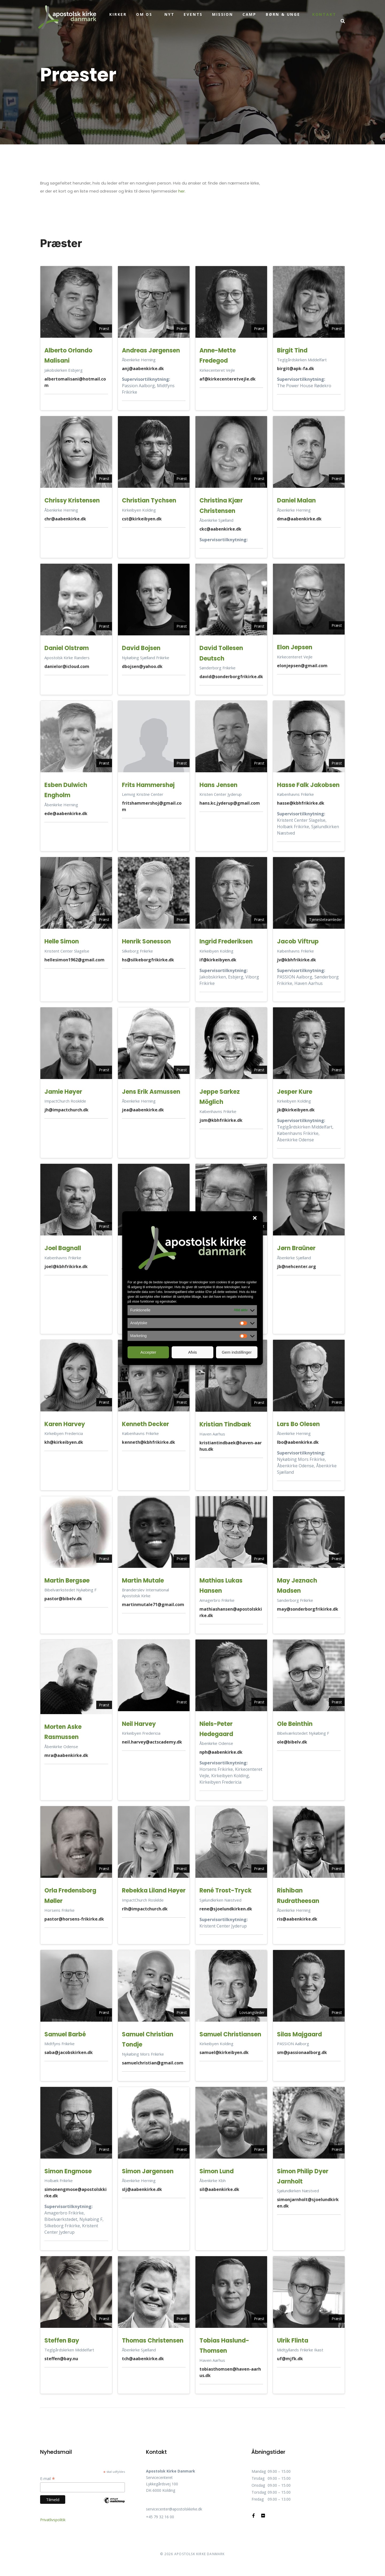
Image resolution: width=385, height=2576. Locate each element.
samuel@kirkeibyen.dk (224, 2052)
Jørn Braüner (296, 1248)
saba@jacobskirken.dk (68, 2052)
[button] (254, 1217)
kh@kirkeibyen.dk (63, 1442)
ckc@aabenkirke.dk (220, 529)
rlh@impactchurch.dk (145, 1909)
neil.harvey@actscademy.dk (152, 1742)
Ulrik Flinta (292, 2340)
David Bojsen (141, 648)
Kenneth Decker (145, 1424)
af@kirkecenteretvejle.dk (227, 379)
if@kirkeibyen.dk (217, 960)
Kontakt (324, 14)
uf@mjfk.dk (290, 2359)
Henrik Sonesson (146, 941)
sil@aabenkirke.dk (219, 2189)
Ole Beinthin (295, 1724)
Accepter (148, 1352)
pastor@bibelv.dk (63, 1599)
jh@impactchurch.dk (66, 1110)
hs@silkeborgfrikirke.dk (148, 960)
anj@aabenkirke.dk (143, 368)
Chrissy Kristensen (72, 500)
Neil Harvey (139, 1724)
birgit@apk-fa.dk (295, 368)
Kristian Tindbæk (225, 1424)
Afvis (192, 1352)
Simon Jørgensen (148, 2171)
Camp (249, 14)
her (181, 191)
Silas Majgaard (299, 2034)
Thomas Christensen (152, 2340)
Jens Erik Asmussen (151, 1092)
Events (193, 14)
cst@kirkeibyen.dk (142, 519)
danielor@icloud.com (66, 666)
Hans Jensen (218, 785)
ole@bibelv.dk (292, 1742)
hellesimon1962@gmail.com (74, 960)
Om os (144, 14)
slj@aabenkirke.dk (142, 2189)
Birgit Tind (292, 350)
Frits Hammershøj (148, 785)
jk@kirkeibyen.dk (296, 1110)
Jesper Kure (294, 1092)
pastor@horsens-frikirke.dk (74, 1919)
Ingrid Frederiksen (226, 941)
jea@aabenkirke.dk (143, 1110)
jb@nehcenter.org (296, 1266)
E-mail (47, 2478)
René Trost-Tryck (225, 1890)
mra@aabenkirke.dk (66, 1755)
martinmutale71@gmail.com (153, 1604)
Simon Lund (216, 2171)
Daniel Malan (296, 500)
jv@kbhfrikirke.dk (296, 960)
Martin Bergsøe (67, 1580)
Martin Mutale (143, 1580)
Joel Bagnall (62, 1248)
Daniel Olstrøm (66, 648)
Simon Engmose (68, 2171)
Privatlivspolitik (53, 2519)
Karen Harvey (64, 1424)
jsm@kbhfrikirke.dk (220, 1120)
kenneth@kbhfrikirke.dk (148, 1442)
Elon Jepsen (294, 647)
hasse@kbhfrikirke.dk (300, 803)
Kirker (118, 14)
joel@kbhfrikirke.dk (66, 1266)
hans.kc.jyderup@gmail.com (229, 803)
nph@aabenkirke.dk (220, 1752)
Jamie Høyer (63, 1092)
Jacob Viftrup (298, 941)
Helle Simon (61, 941)
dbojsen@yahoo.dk (142, 666)
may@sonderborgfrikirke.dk (307, 1609)
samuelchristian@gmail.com (152, 2063)
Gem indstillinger (237, 1352)
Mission (222, 14)
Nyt (169, 14)
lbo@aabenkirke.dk (298, 1442)
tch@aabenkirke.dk (143, 2359)
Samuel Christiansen (230, 2034)
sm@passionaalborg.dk (302, 2052)
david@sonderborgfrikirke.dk (231, 676)
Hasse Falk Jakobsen (308, 785)
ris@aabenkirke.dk (297, 1919)
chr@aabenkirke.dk (65, 519)
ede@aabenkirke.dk (65, 813)
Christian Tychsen (149, 500)
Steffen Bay (61, 2340)
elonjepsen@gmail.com (302, 666)
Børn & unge (283, 14)
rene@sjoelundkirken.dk (225, 1909)
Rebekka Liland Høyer (154, 1890)
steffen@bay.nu (61, 2359)
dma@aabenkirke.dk (299, 519)
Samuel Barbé (65, 2034)
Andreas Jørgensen (151, 350)
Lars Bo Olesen (298, 1424)
